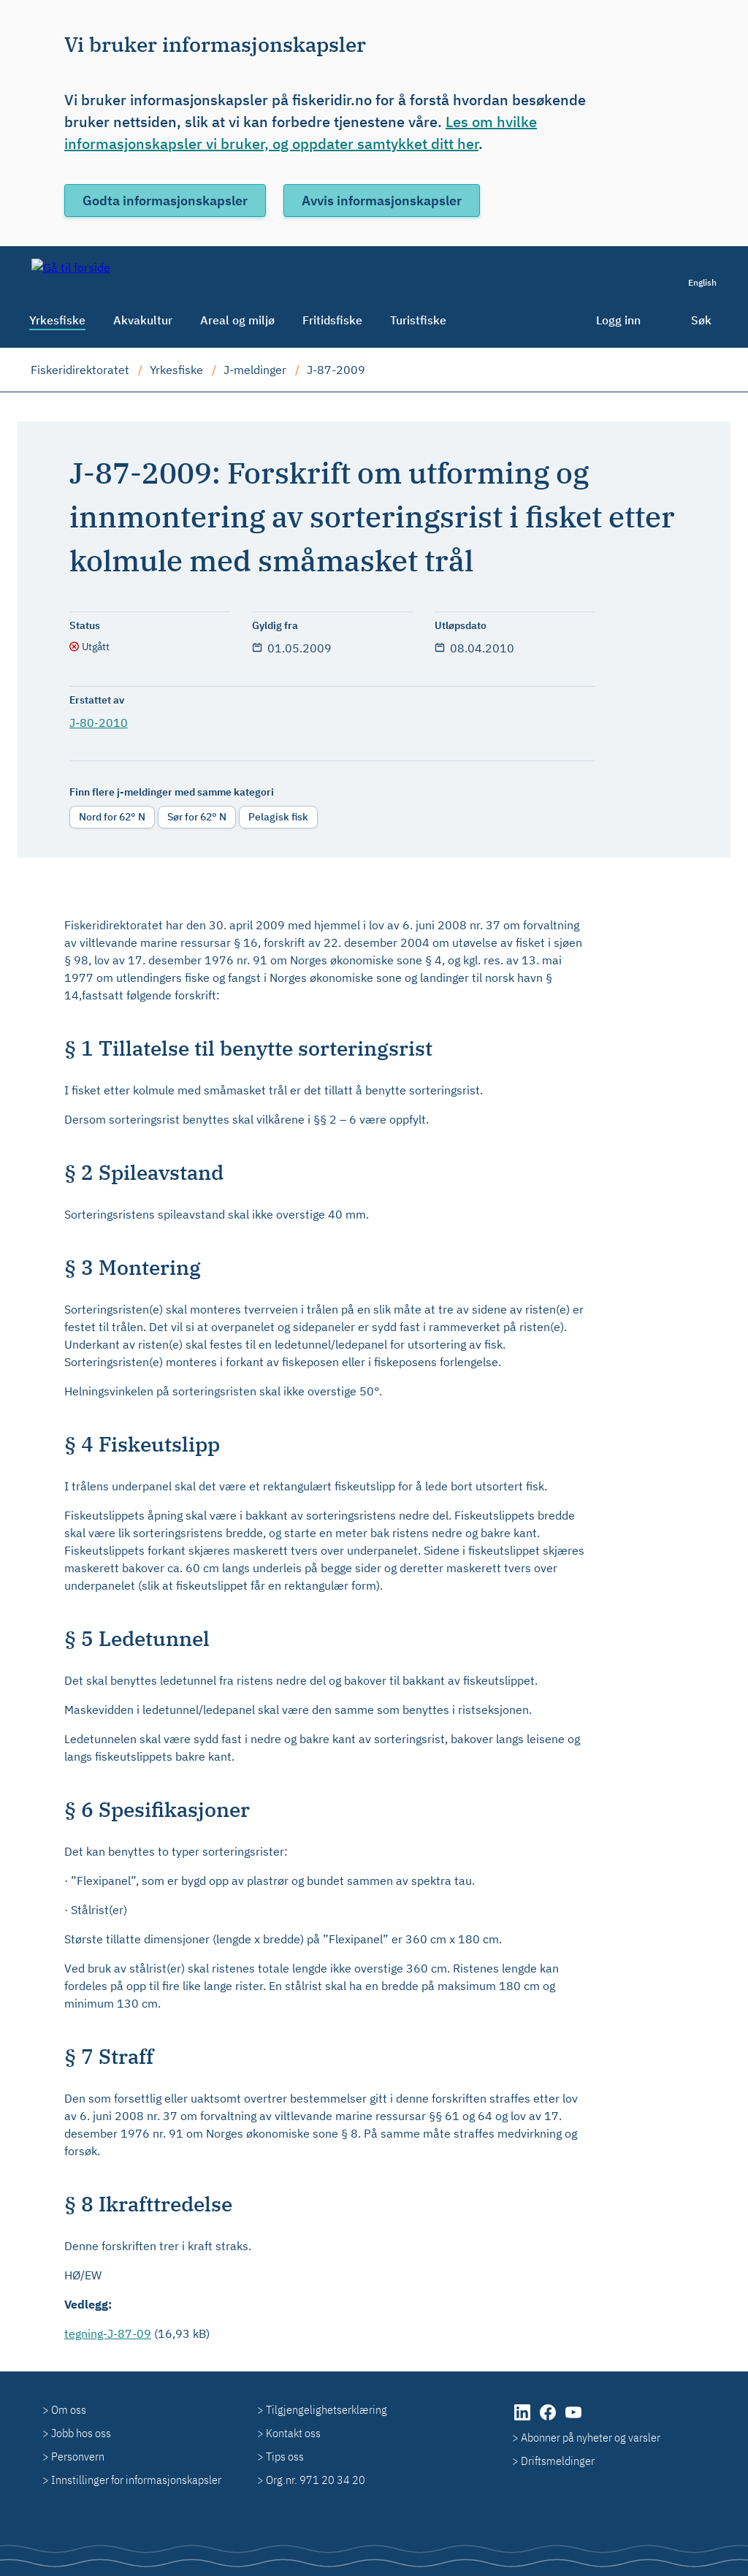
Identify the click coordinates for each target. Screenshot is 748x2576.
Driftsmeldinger (558, 2460)
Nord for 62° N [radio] (112, 816)
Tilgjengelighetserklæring (326, 2409)
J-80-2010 (98, 722)
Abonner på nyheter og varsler (590, 2437)
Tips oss (285, 2456)
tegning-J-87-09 (107, 2333)
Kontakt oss (293, 2433)
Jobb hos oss (81, 2433)
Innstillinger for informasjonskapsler (136, 2479)
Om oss (68, 2409)
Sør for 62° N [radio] (196, 816)
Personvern (77, 2456)
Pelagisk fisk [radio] (278, 816)
